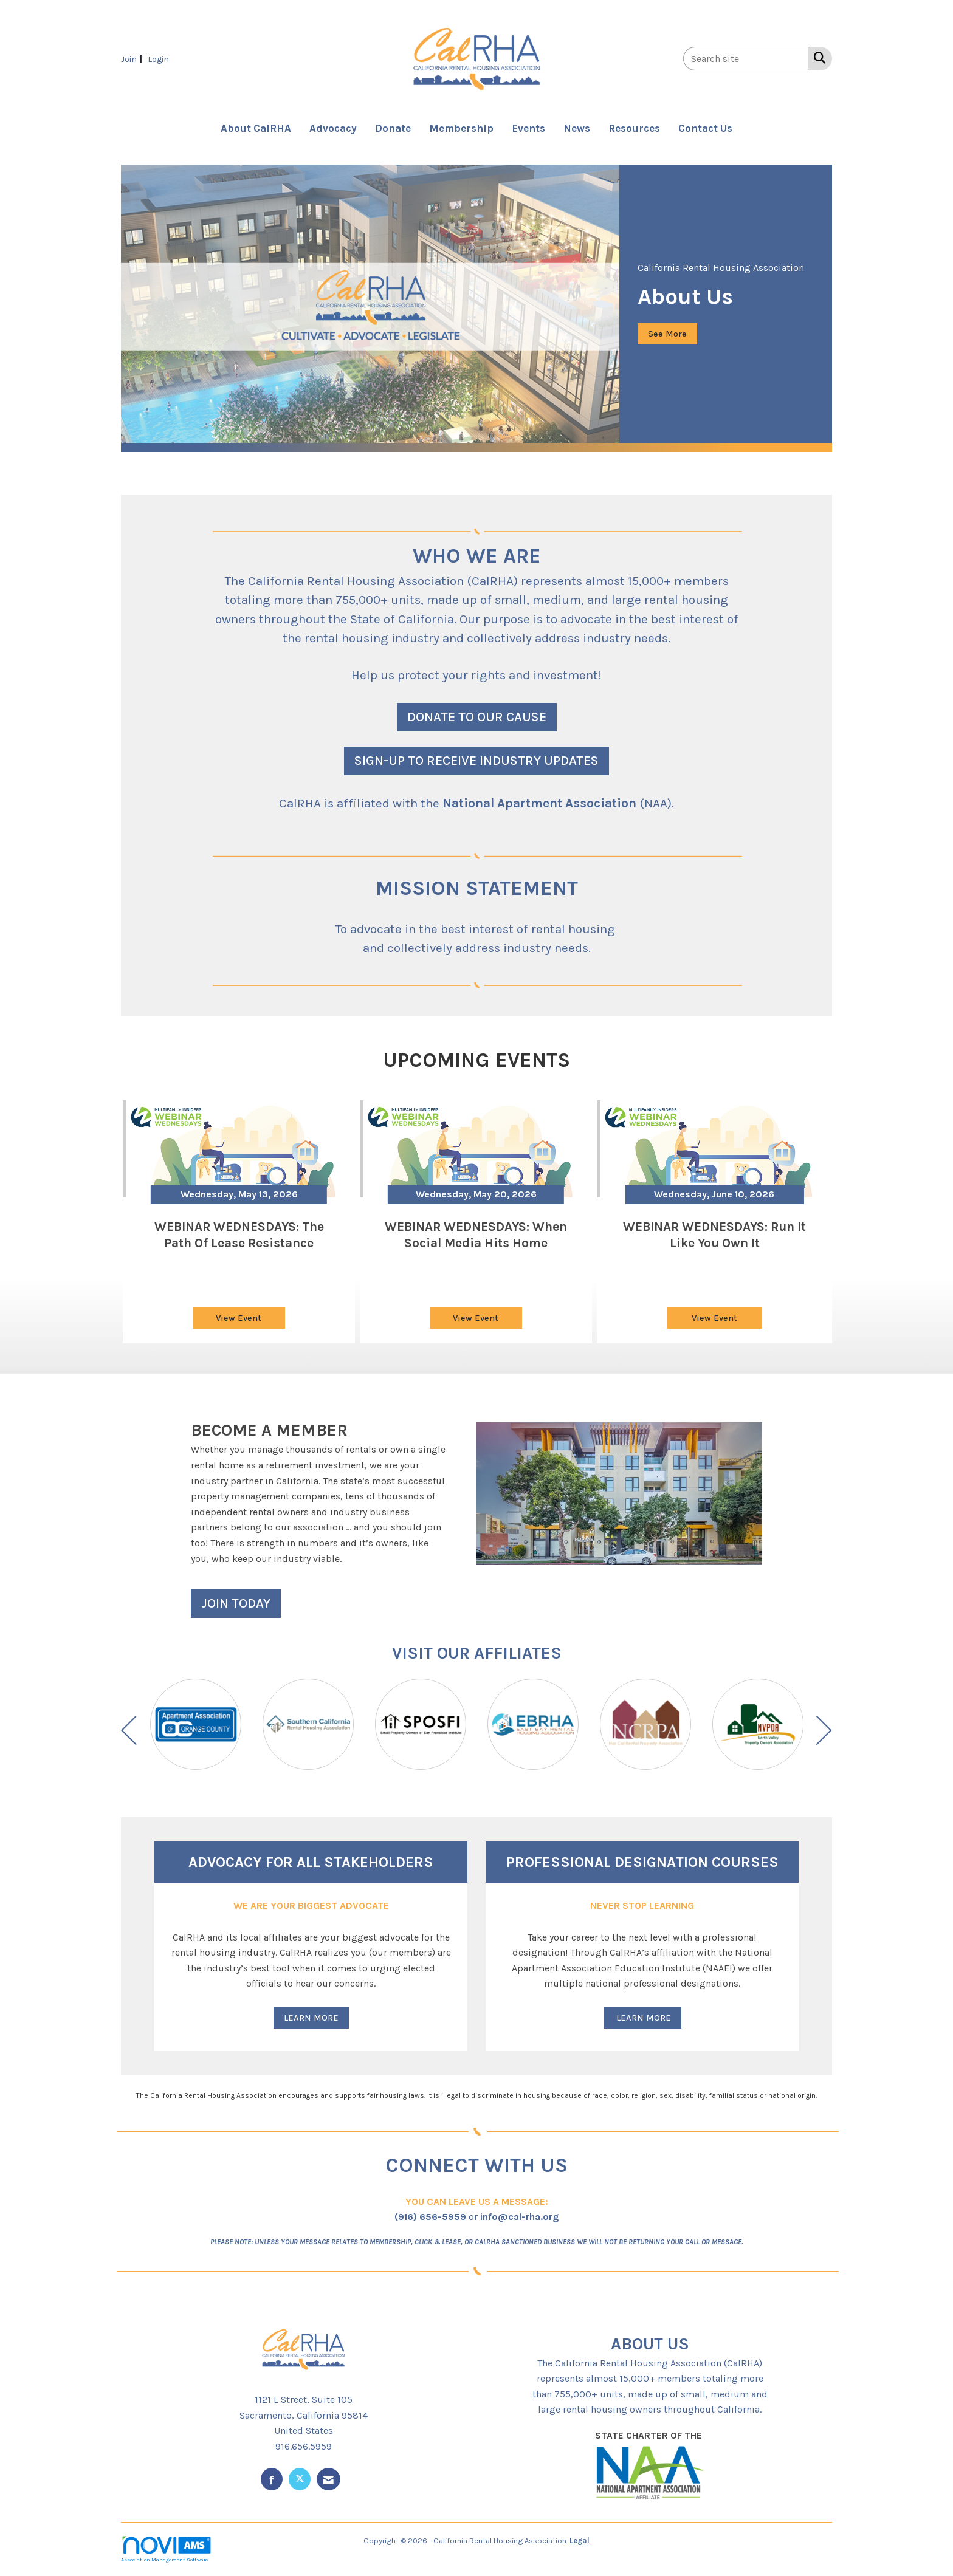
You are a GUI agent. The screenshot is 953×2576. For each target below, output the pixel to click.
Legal (579, 2540)
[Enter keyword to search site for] (745, 58)
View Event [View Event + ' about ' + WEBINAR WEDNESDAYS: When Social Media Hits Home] (475, 1318)
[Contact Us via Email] (328, 2479)
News (576, 128)
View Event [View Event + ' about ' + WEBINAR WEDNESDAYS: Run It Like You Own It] (714, 1318)
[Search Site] (817, 58)
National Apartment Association (539, 803)
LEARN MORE (311, 2018)
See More (667, 334)
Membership (461, 128)
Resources (634, 128)
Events (528, 128)
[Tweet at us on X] (300, 2479)
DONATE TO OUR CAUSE (476, 716)
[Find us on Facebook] (272, 2479)
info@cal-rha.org (519, 2216)
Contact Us (705, 128)
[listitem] (133, 58)
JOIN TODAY (235, 1603)
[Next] (824, 1733)
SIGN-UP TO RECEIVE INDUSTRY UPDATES (476, 760)
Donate (393, 128)
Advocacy (333, 128)
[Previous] (129, 1733)
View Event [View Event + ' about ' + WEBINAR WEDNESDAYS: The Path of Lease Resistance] (238, 1318)
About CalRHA (256, 128)
